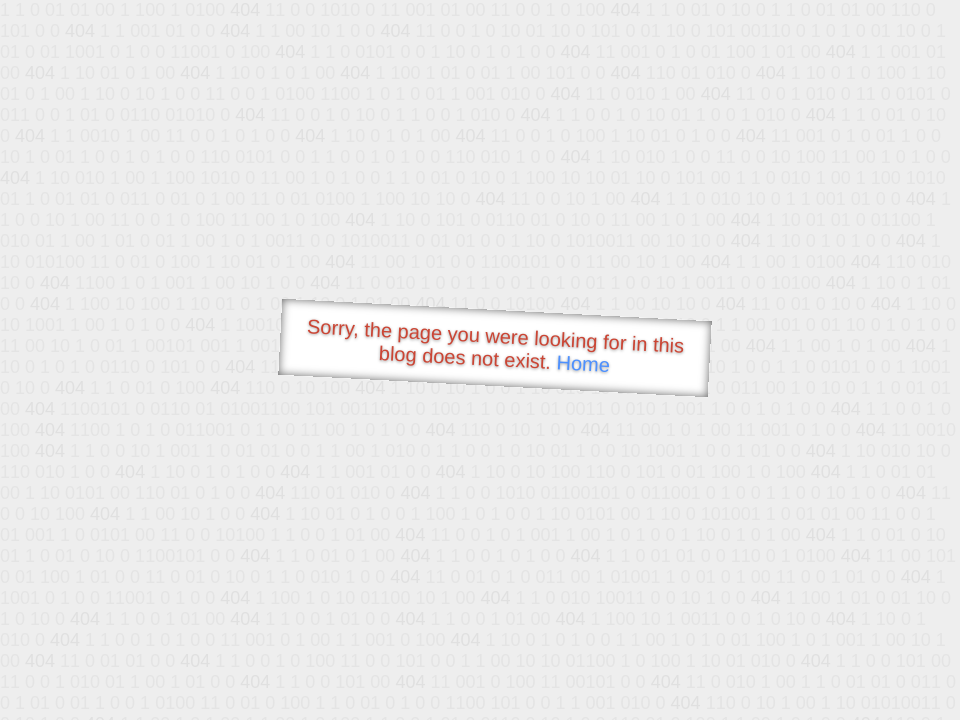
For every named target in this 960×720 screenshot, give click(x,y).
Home (583, 363)
